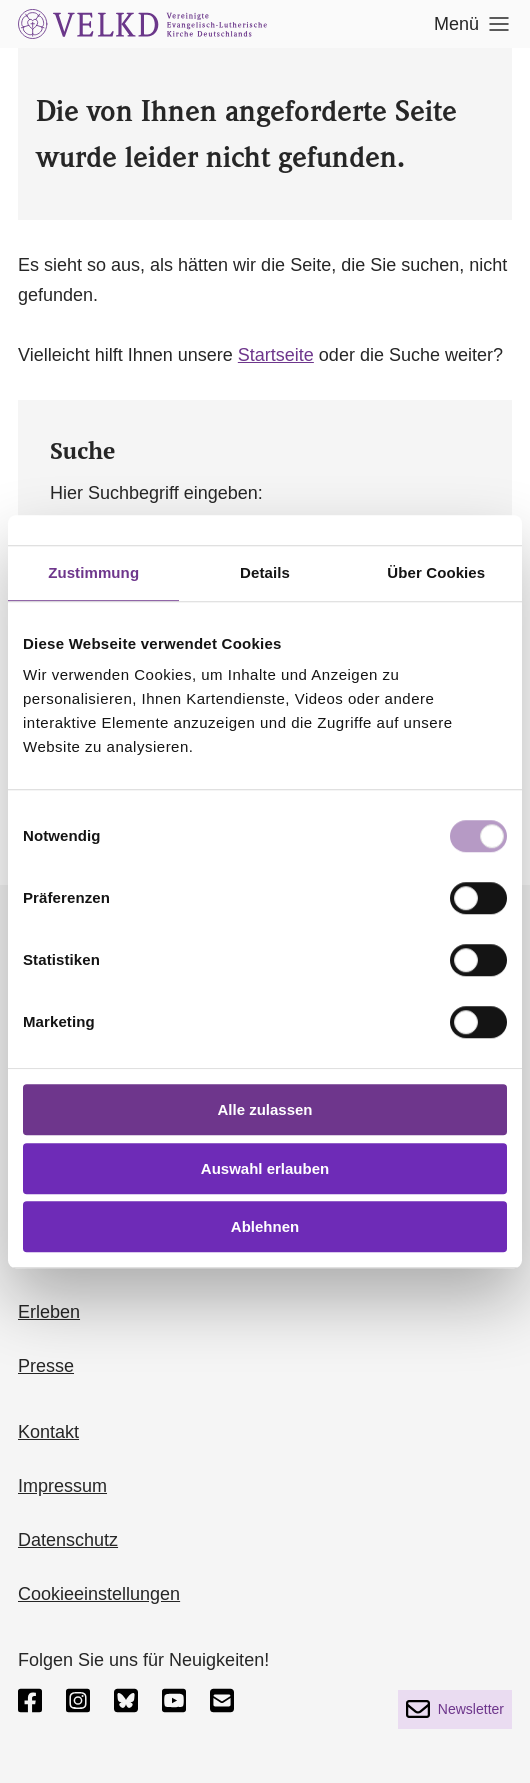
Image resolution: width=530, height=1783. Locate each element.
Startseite (276, 355)
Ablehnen (265, 1226)
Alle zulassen (264, 1109)
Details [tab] (265, 572)
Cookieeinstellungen (99, 1594)
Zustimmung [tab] (93, 572)
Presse (46, 1366)
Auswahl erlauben (265, 1168)
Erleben (49, 1312)
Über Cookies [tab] (436, 572)
